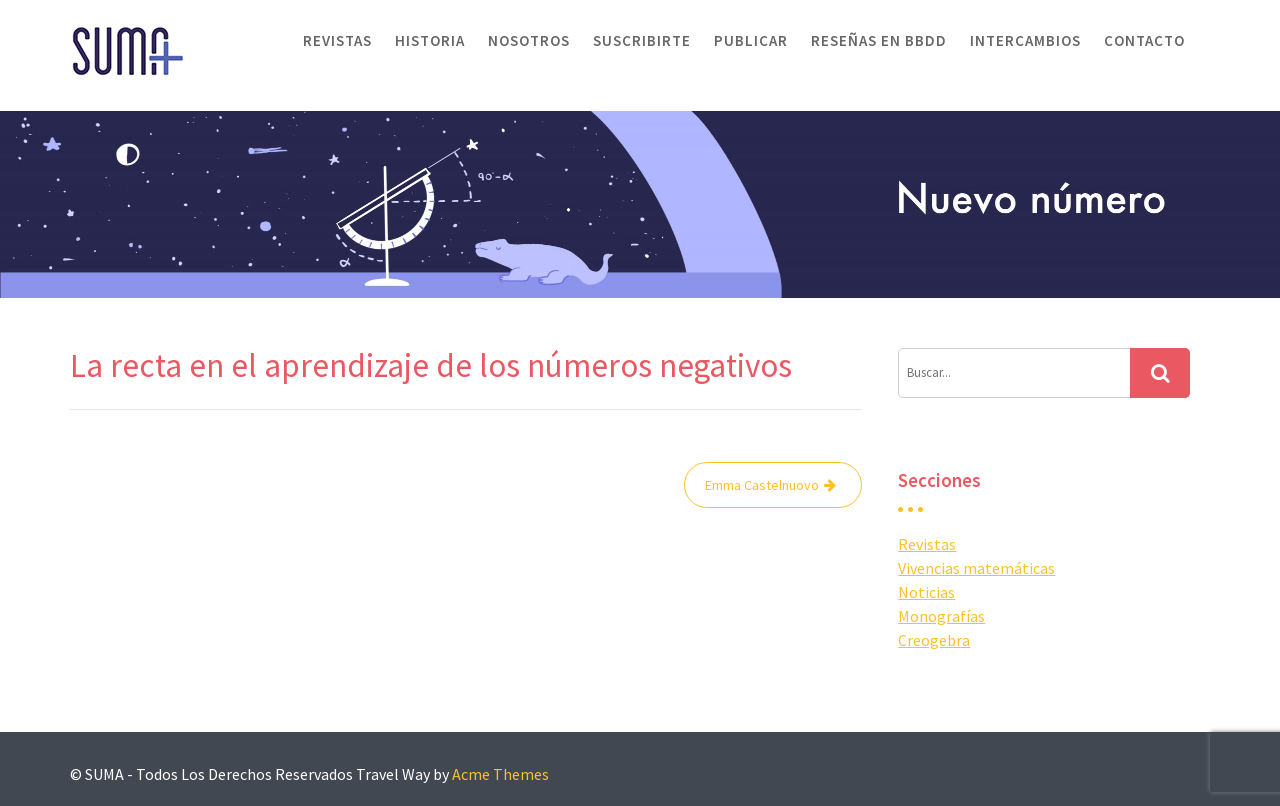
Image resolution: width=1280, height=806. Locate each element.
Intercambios (1025, 40)
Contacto (1144, 40)
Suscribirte (642, 40)
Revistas (337, 40)
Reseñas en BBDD (879, 40)
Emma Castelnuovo (762, 485)
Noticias (926, 592)
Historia (430, 40)
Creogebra (934, 640)
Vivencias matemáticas (976, 568)
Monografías (941, 616)
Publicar (751, 40)
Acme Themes (500, 774)
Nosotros (529, 40)
